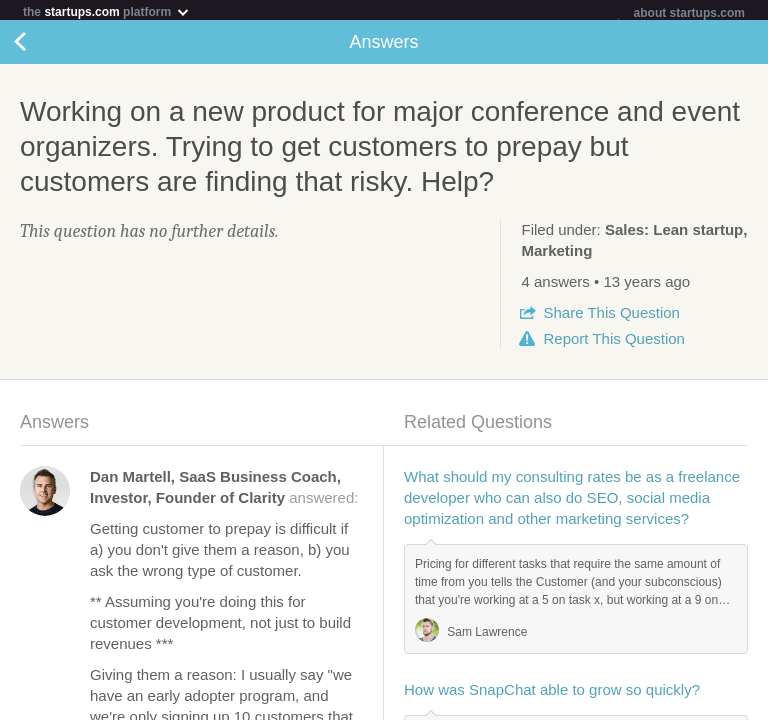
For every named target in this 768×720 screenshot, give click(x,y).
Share (611, 316)
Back (40, 46)
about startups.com (689, 13)
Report (613, 342)
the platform (107, 11)
